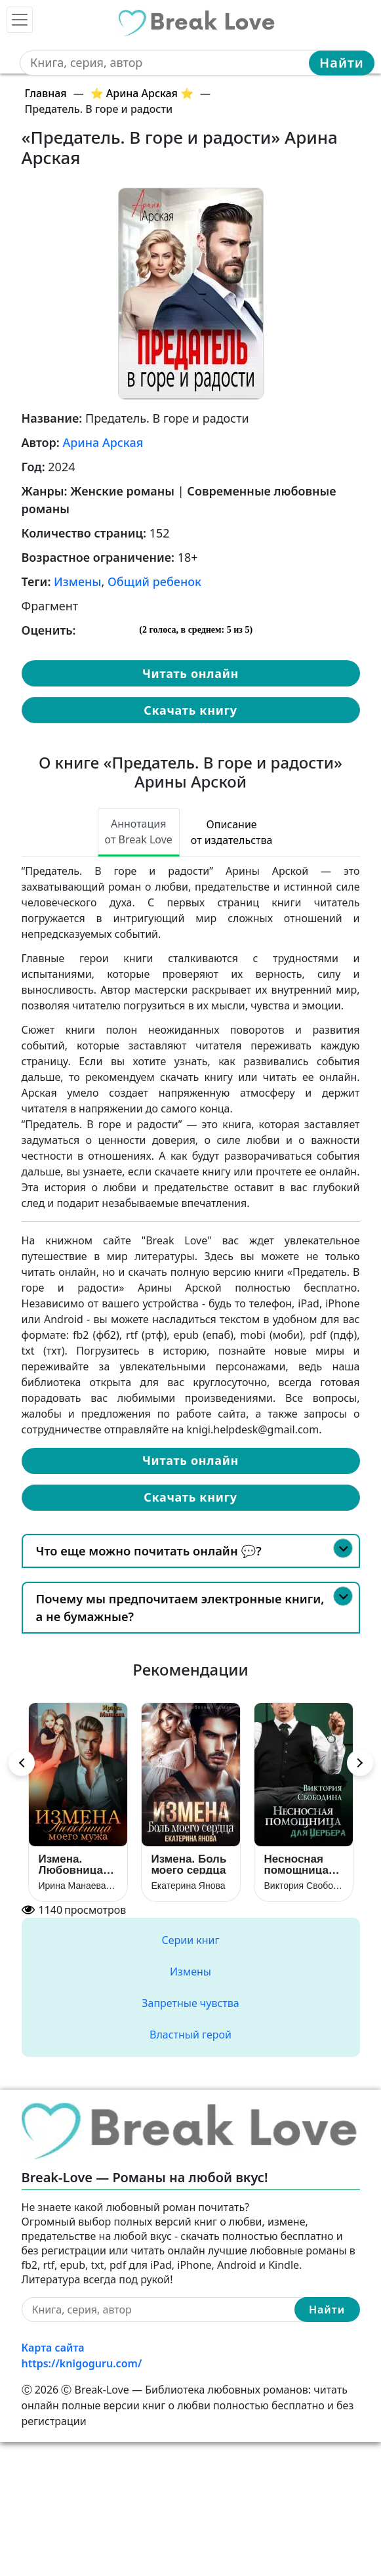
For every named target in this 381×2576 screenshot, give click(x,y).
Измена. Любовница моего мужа (71, 1864)
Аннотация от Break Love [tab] (138, 831)
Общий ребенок (154, 581)
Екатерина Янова (188, 1885)
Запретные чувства (190, 2003)
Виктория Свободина (303, 1885)
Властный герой (190, 2034)
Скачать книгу (190, 710)
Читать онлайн (190, 673)
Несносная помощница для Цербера (300, 1864)
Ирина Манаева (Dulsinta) (78, 1885)
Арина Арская (102, 442)
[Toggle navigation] (20, 20)
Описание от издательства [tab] (232, 832)
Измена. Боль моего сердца (189, 1864)
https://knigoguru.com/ (82, 2363)
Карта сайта (53, 2347)
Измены (77, 581)
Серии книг (190, 1940)
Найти (341, 63)
